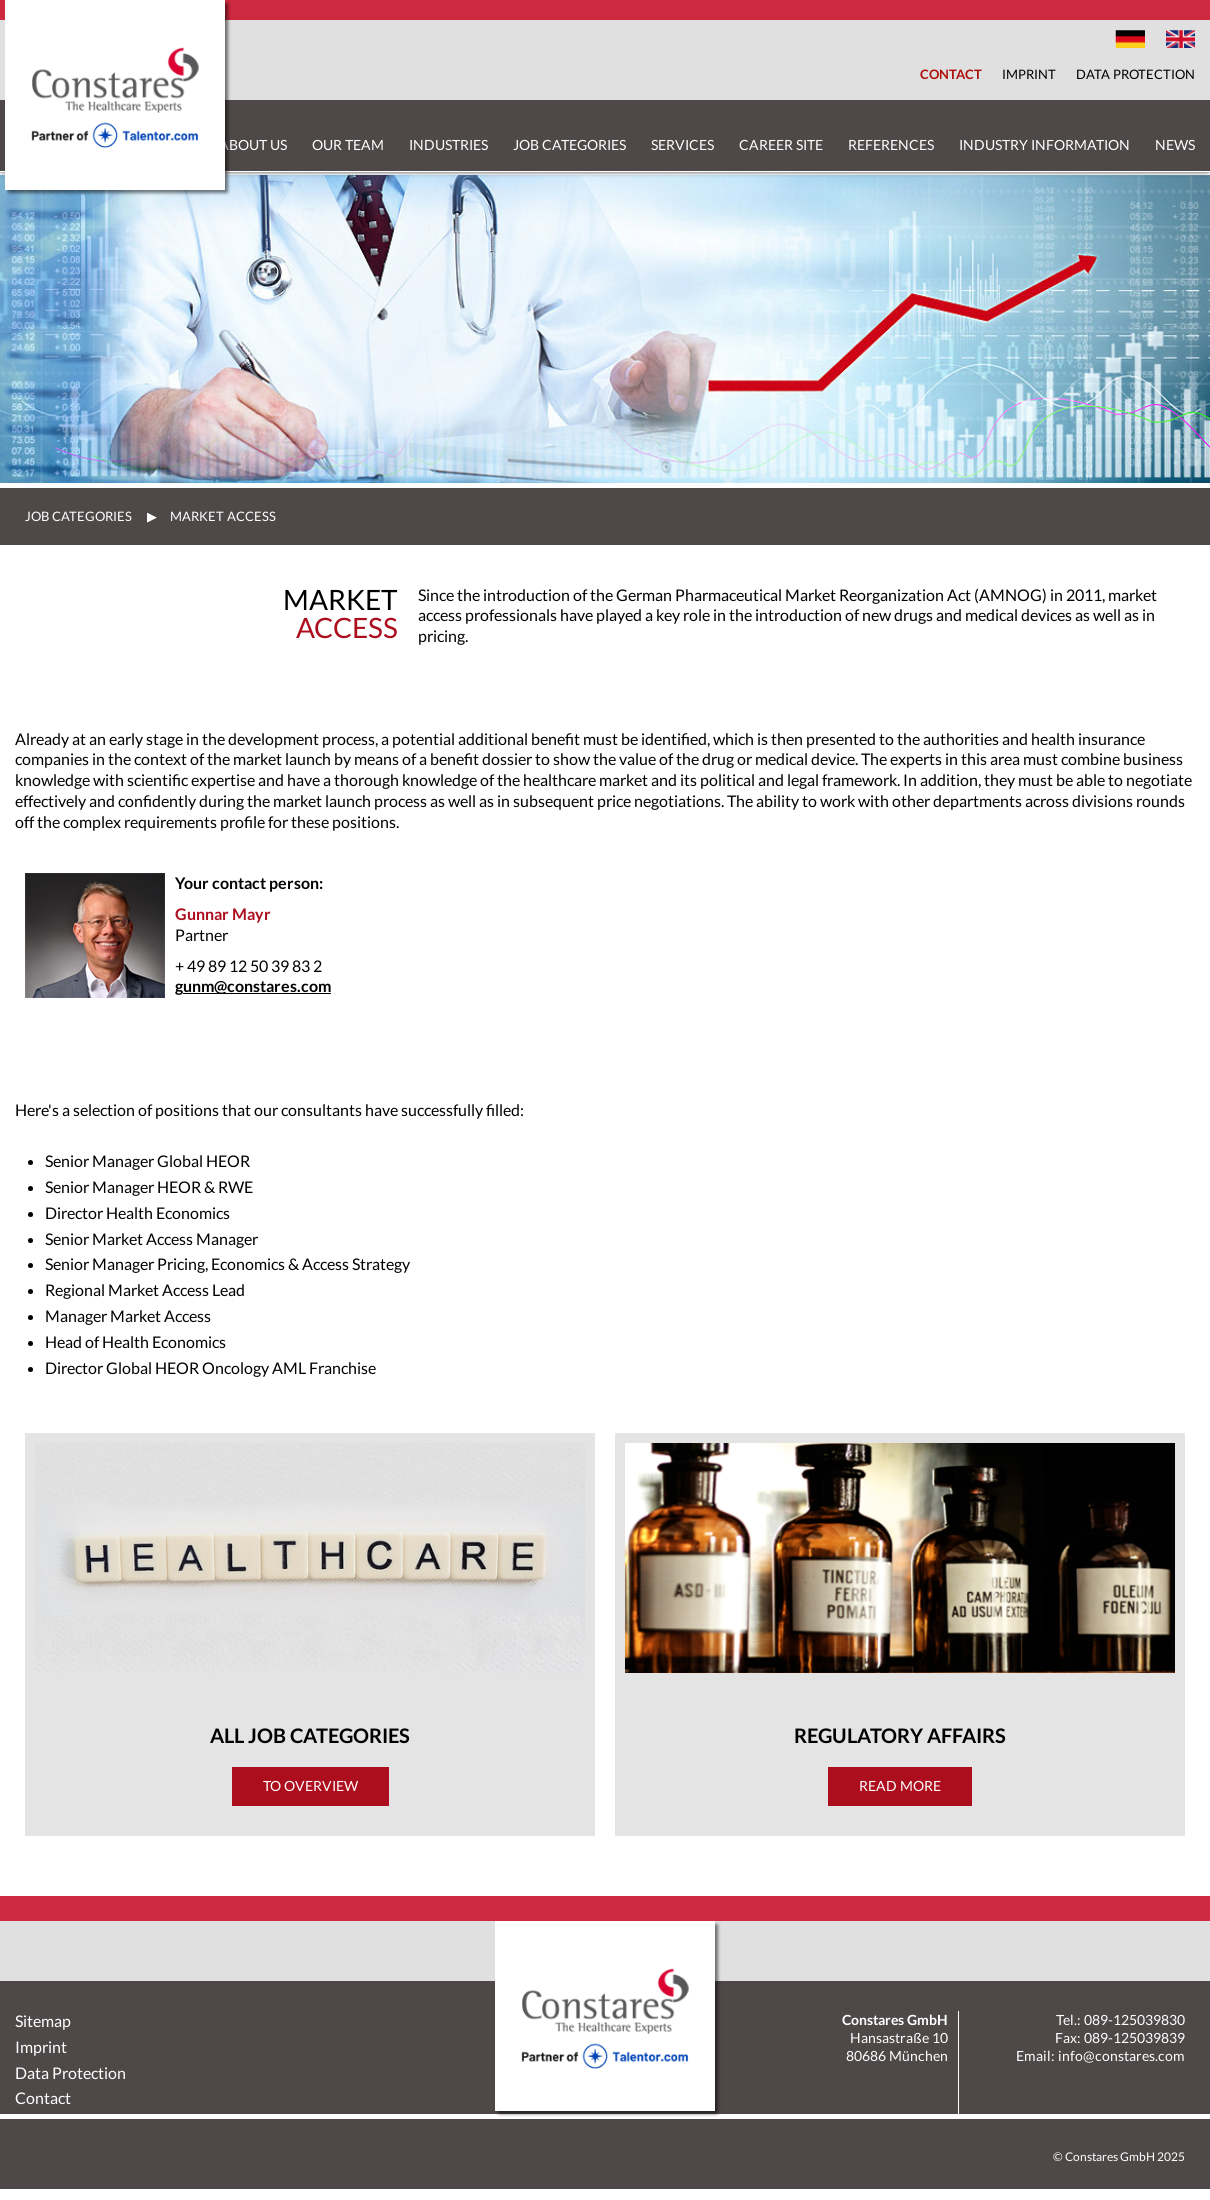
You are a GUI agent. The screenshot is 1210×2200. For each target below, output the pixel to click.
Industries (448, 144)
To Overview (310, 1785)
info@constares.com (1121, 2055)
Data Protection (1135, 74)
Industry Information (1044, 144)
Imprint (1029, 74)
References (891, 144)
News (1175, 144)
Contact (951, 74)
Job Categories (569, 144)
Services (682, 144)
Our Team (348, 144)
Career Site (781, 144)
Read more (900, 1785)
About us (253, 144)
